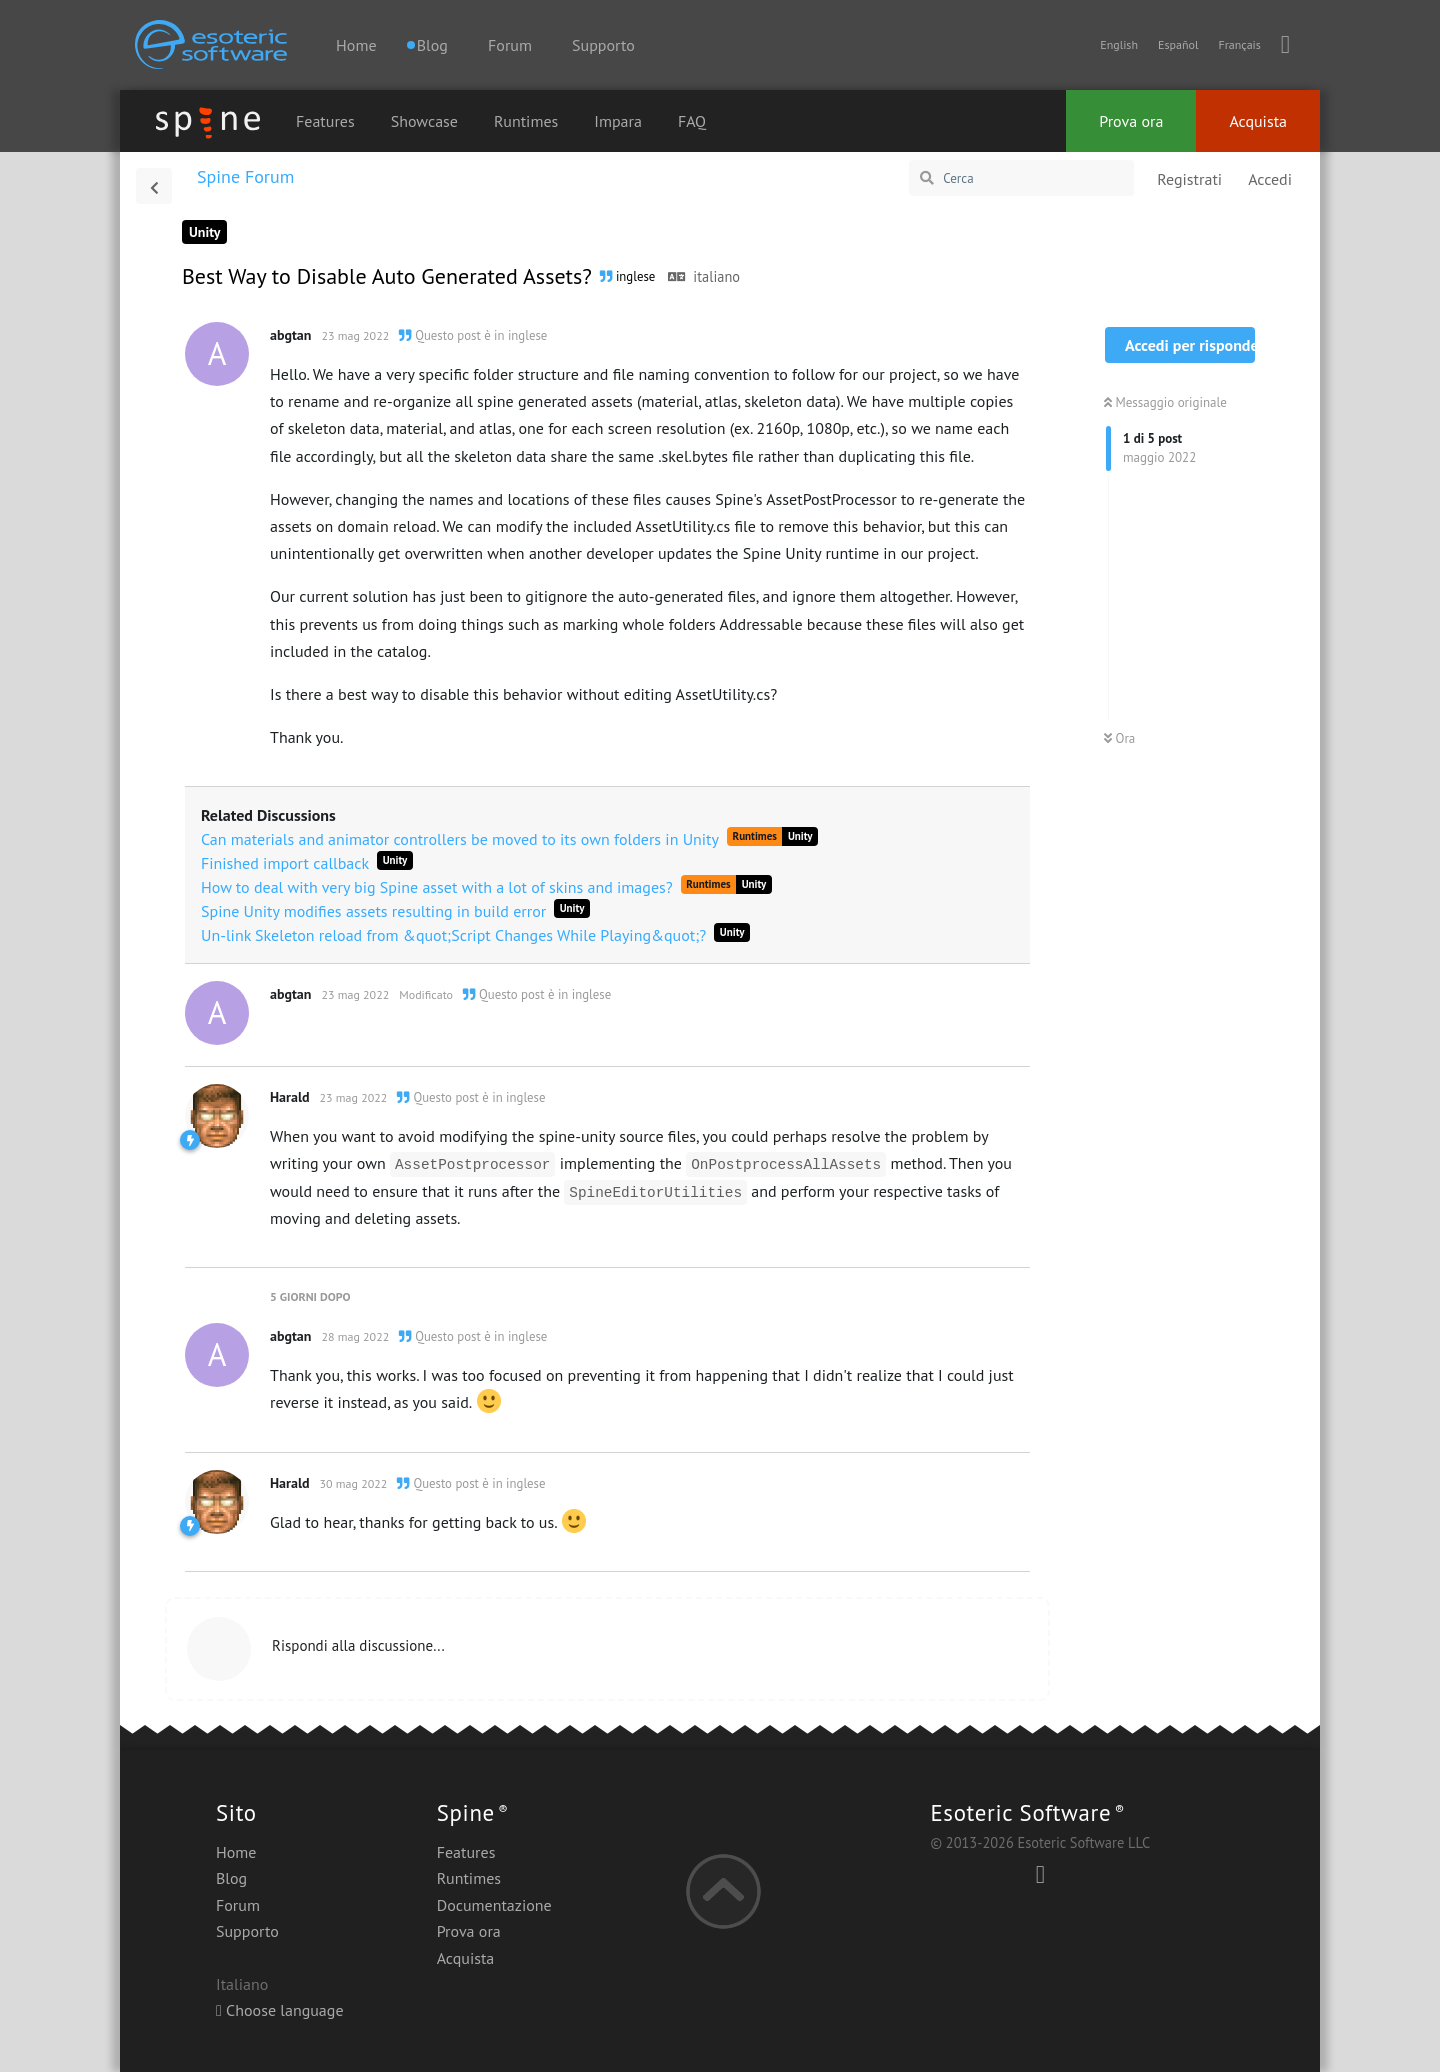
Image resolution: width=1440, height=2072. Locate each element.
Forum (510, 45)
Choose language (280, 2010)
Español (1178, 44)
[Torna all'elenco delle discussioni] (154, 186)
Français (1239, 44)
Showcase (424, 121)
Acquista (1258, 121)
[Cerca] (1021, 178)
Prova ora (1131, 121)
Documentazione (494, 1905)
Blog (231, 1878)
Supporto (603, 45)
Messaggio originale (1165, 402)
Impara (618, 121)
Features (325, 121)
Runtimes (526, 121)
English (1119, 44)
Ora (1119, 738)
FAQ (692, 121)
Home (356, 45)
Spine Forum (245, 176)
